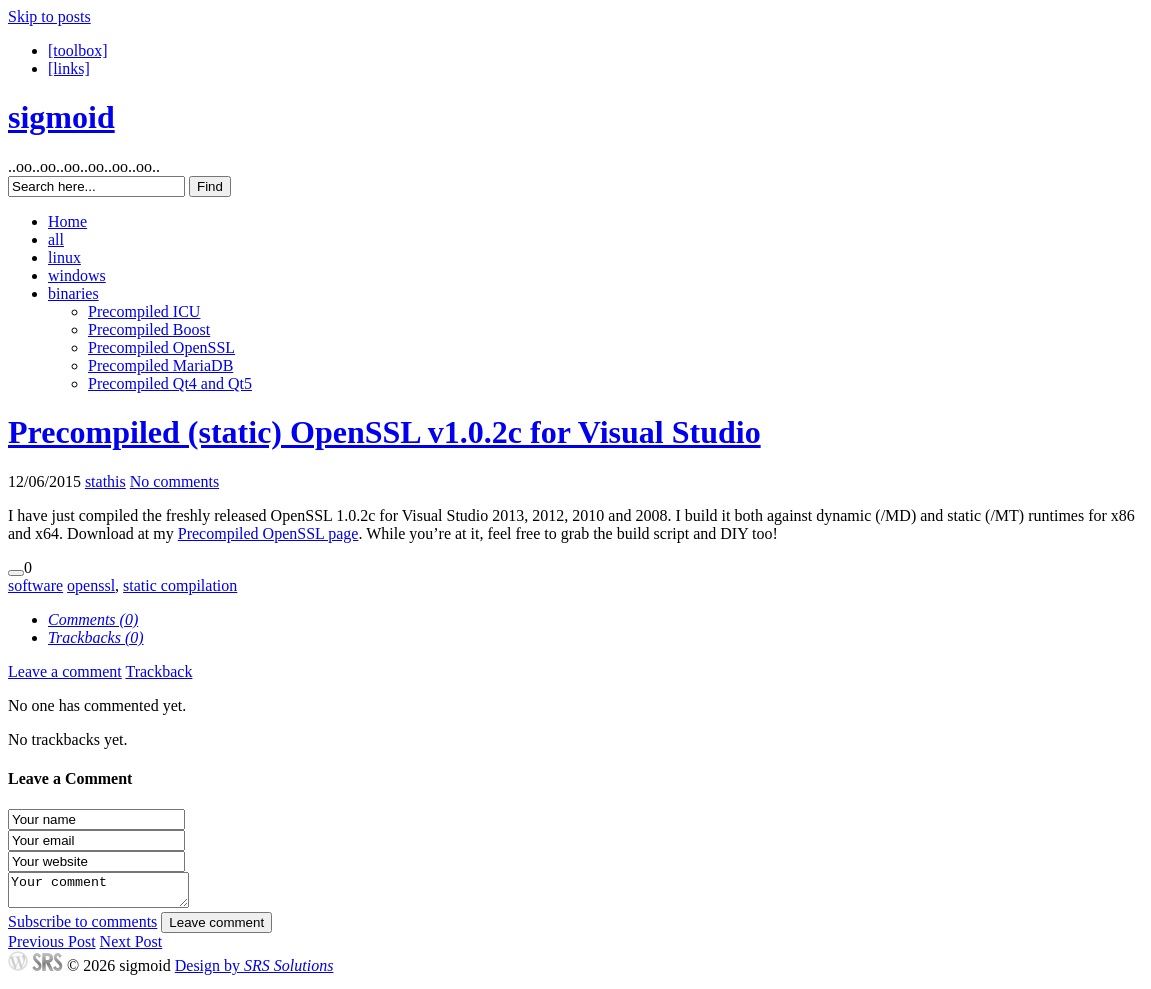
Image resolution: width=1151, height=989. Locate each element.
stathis (105, 481)
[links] (69, 68)
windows (77, 275)
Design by (254, 971)
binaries (73, 293)
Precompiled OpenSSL (161, 347)
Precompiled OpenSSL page (268, 533)
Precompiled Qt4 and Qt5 (170, 383)
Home (67, 221)
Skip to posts (49, 16)
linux (64, 257)
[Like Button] (16, 573)
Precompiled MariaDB (160, 365)
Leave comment (216, 928)
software (35, 585)
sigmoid (61, 117)
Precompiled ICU (144, 311)
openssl (91, 585)
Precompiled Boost (149, 329)
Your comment (108, 893)
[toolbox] (78, 50)
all (56, 239)
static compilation (180, 585)
